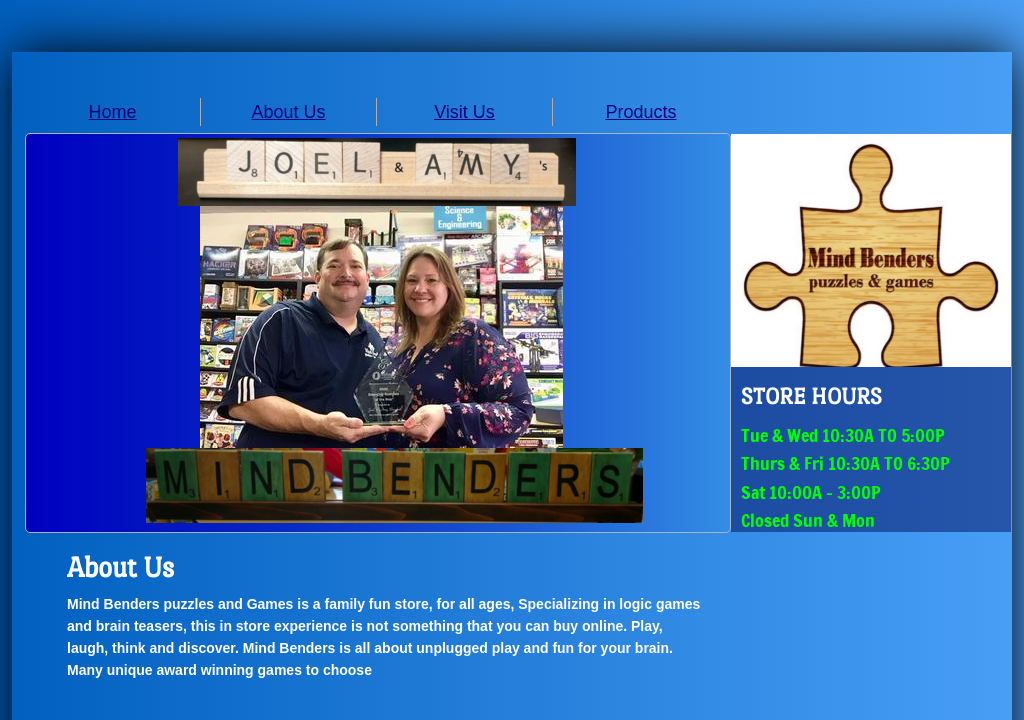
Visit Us (464, 112)
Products (640, 112)
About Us (288, 112)
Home (112, 112)
